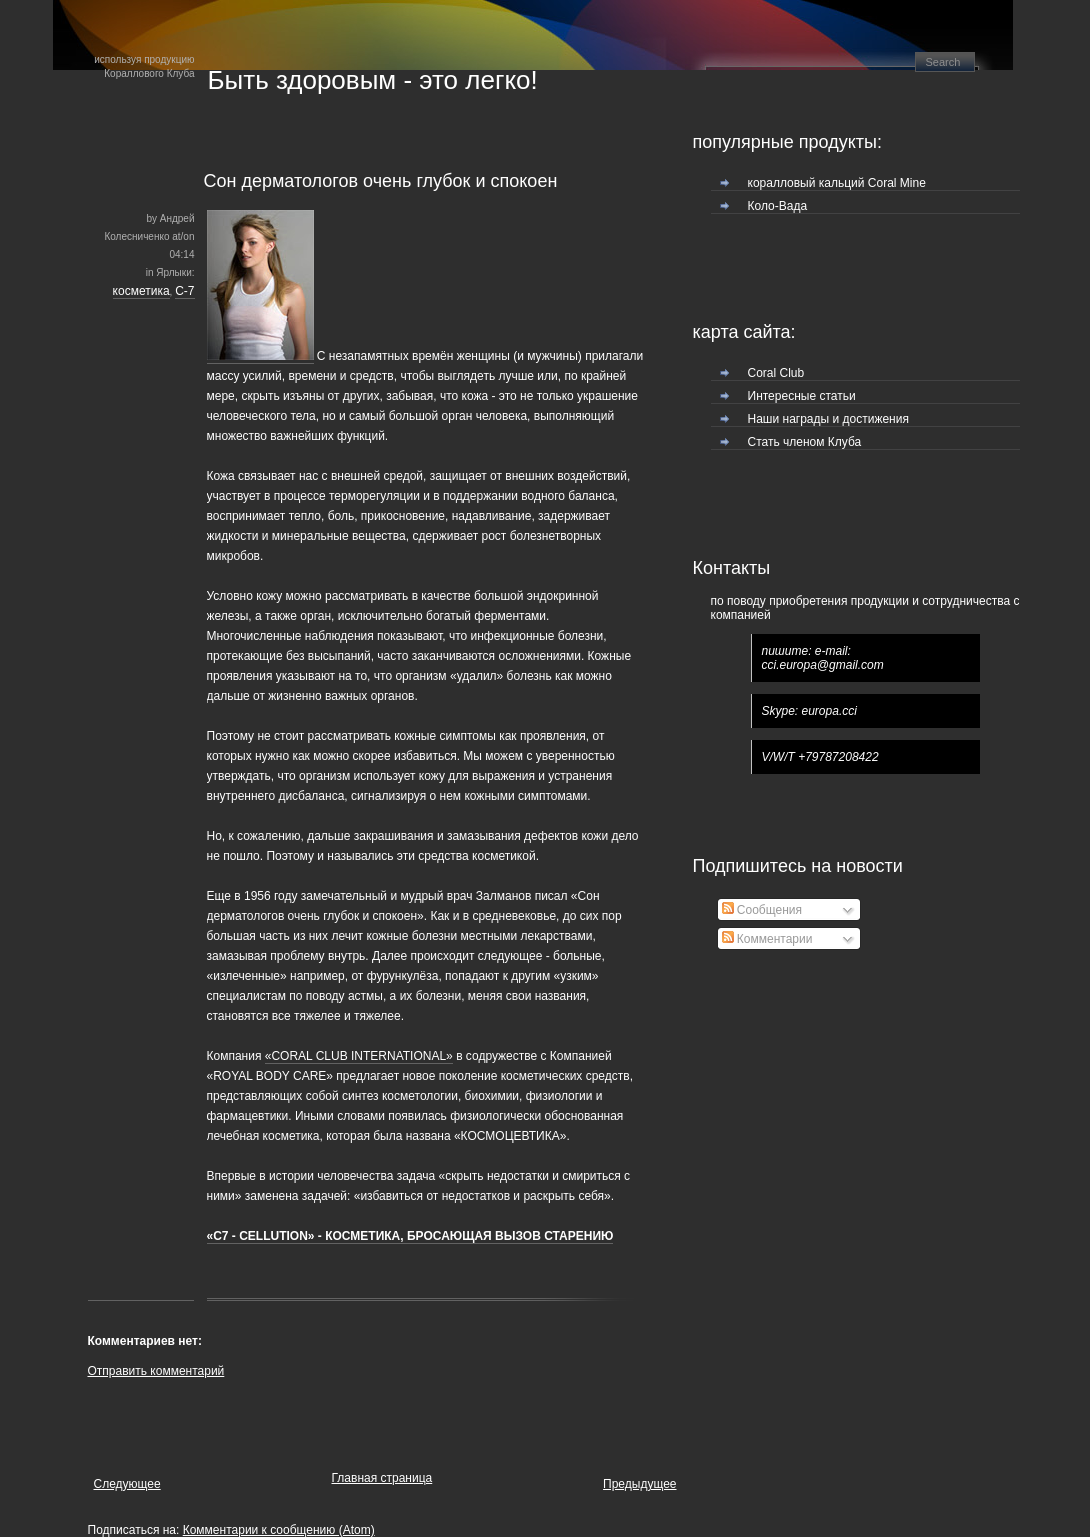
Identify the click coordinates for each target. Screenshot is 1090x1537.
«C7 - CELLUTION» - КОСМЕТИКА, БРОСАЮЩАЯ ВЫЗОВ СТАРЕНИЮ (410, 1236)
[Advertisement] (322, 1420)
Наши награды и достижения (828, 419)
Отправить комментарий (156, 1371)
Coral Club (776, 373)
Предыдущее (639, 1484)
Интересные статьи (802, 396)
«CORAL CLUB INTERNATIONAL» (359, 1056)
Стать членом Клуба (805, 442)
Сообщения (762, 910)
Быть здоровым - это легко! (373, 80)
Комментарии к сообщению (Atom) (279, 1530)
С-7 (184, 291)
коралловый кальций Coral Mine (837, 183)
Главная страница (382, 1478)
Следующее (127, 1484)
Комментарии (767, 939)
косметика (141, 291)
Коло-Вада (778, 206)
